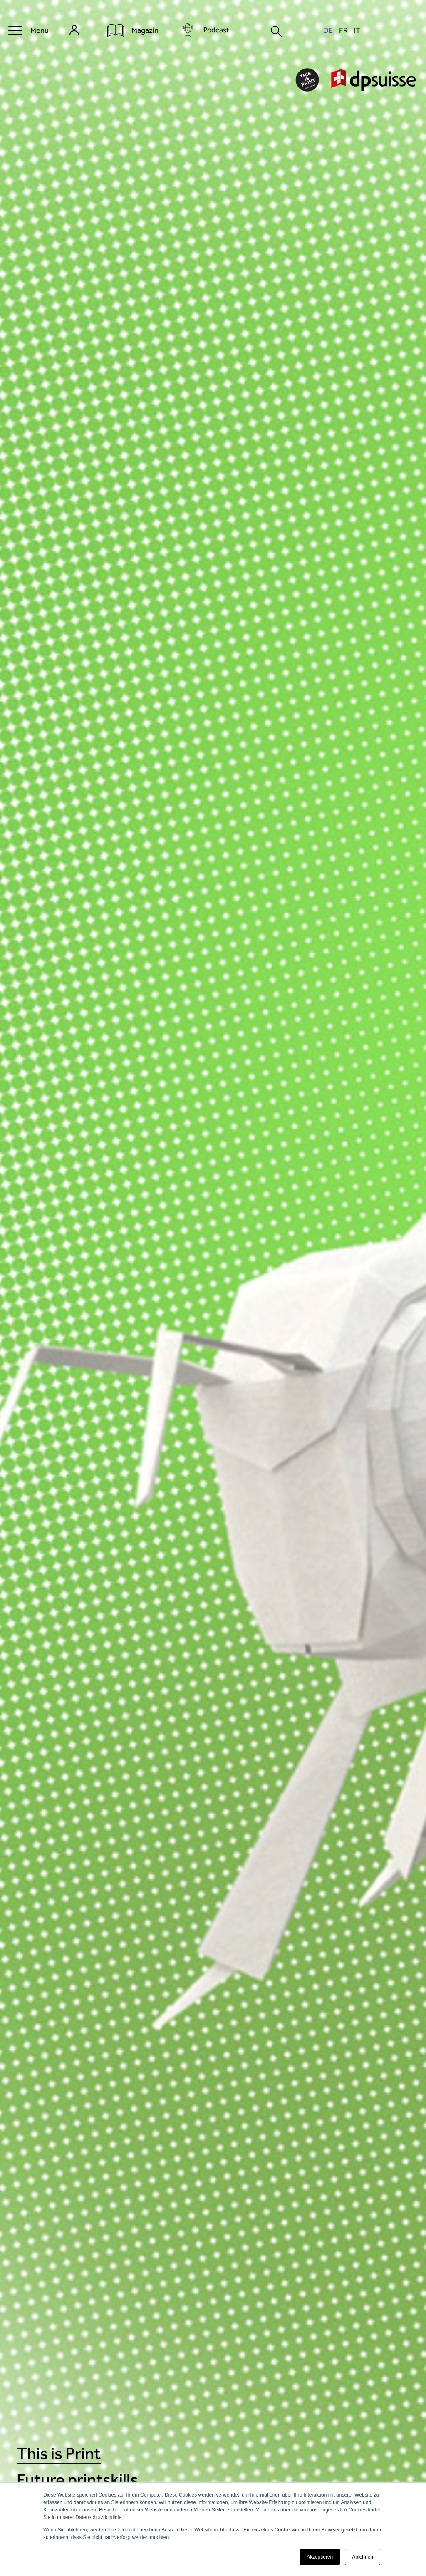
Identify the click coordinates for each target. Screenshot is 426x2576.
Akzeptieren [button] (320, 2557)
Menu (39, 30)
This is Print (59, 2453)
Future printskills (77, 2479)
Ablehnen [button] (362, 2557)
